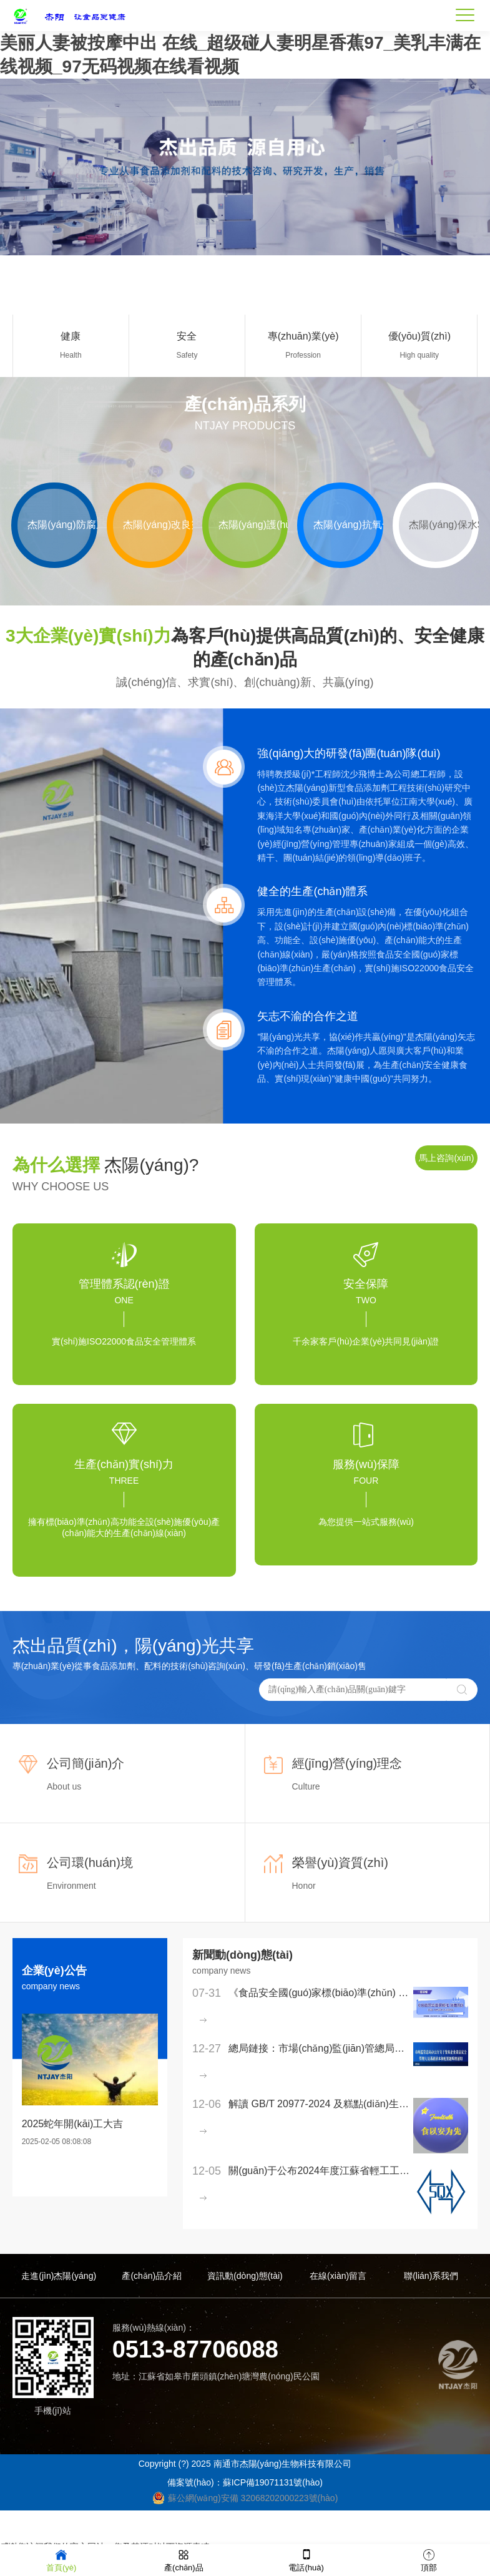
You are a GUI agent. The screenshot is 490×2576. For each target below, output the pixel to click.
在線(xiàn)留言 (338, 2276)
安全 (187, 336)
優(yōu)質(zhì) (419, 336)
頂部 (429, 2559)
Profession (303, 355)
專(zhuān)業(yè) (303, 336)
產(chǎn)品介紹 (152, 2276)
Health (71, 355)
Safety (186, 355)
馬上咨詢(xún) (446, 1158)
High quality (419, 355)
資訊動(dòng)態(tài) (245, 2276)
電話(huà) (305, 2559)
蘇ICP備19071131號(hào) (273, 2483)
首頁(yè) (61, 2559)
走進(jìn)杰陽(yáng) (58, 2276)
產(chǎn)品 (183, 2559)
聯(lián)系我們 (431, 2276)
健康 (71, 336)
